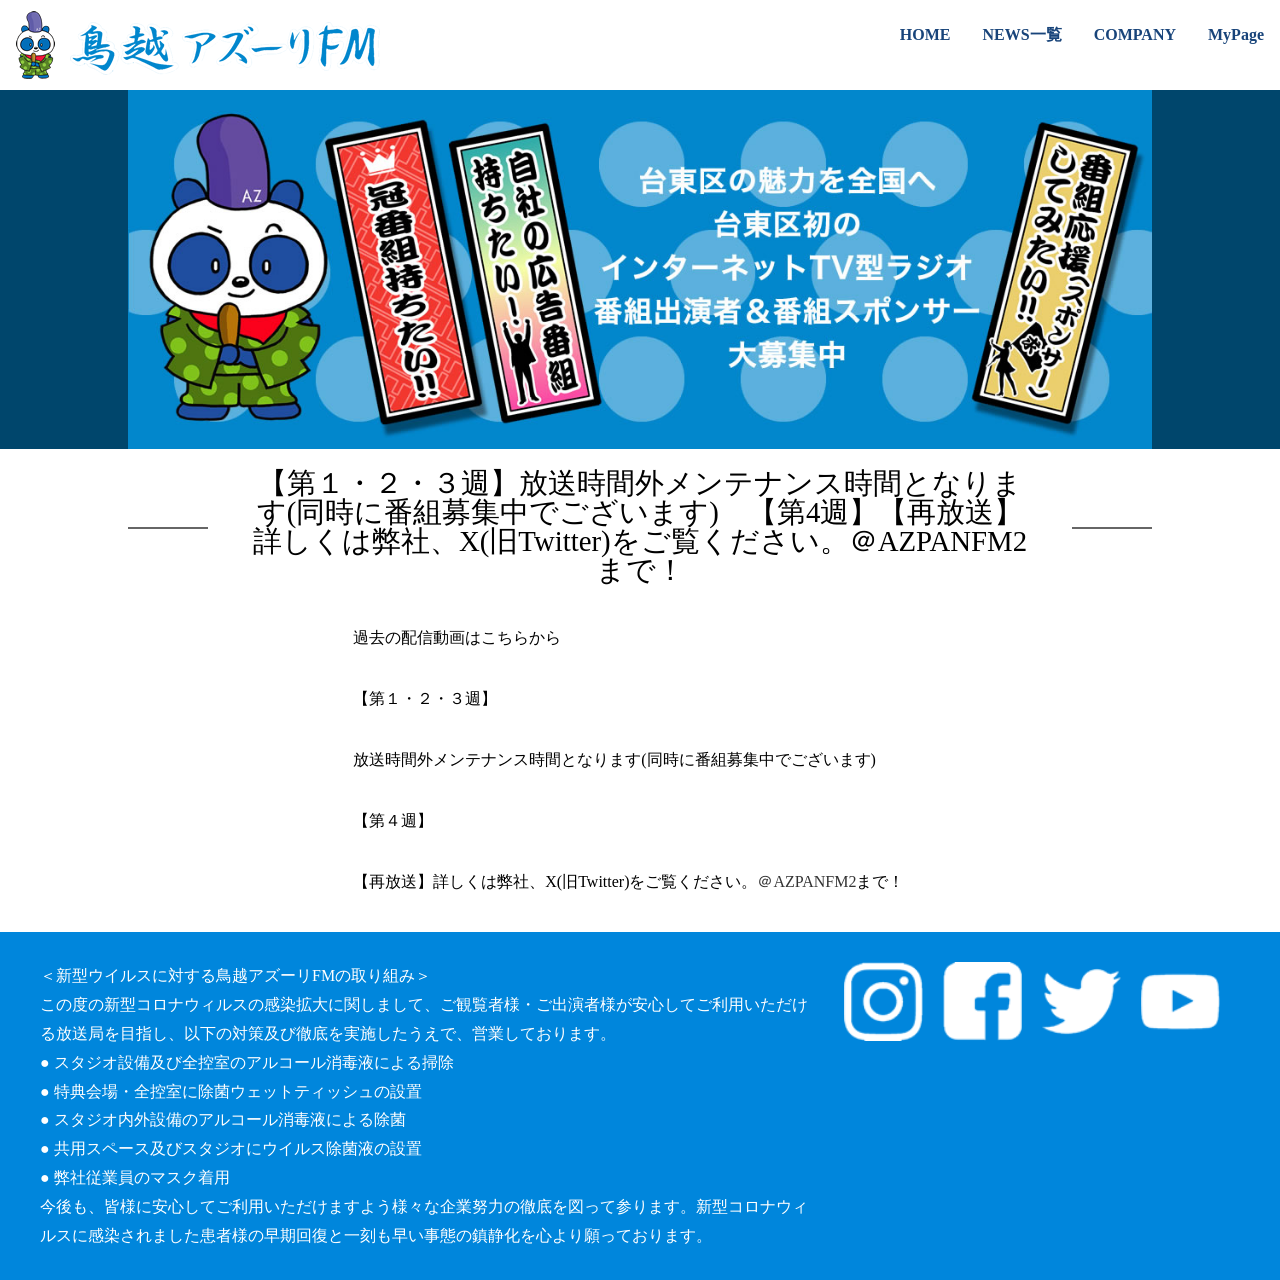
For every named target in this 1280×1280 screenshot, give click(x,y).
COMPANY (1135, 34)
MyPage (1236, 34)
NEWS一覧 (1022, 34)
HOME (925, 34)
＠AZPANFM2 (806, 881)
